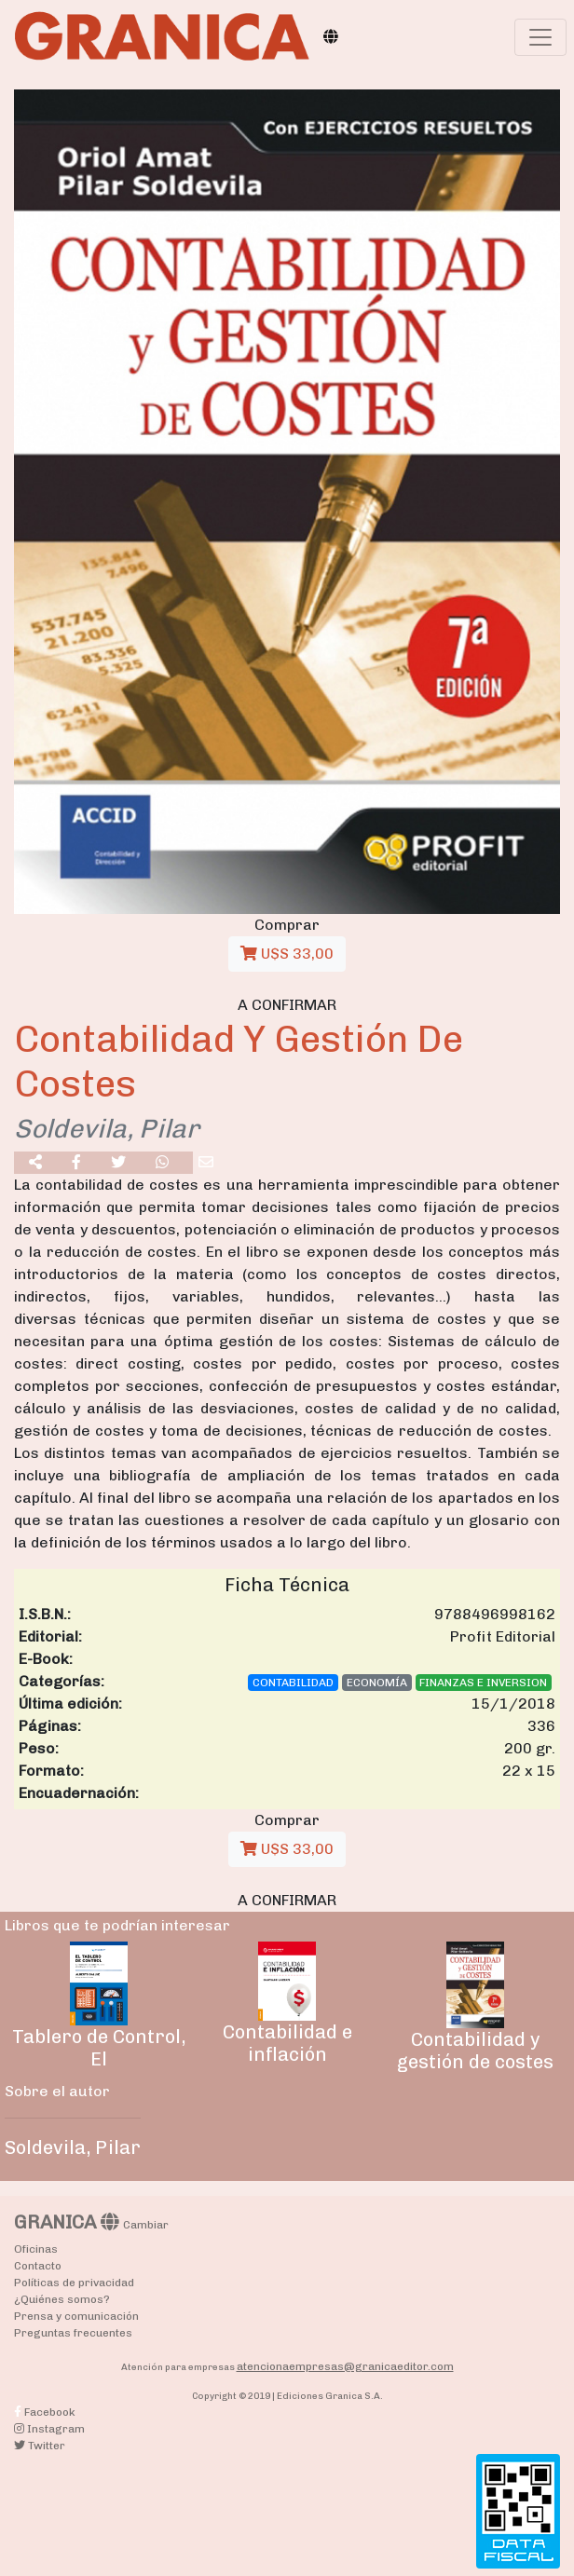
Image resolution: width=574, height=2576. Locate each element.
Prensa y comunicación (76, 2316)
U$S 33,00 (287, 953)
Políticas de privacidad (74, 2282)
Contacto (38, 2265)
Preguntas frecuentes (73, 2332)
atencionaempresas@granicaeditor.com (345, 2366)
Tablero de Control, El (98, 2047)
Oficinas (36, 2249)
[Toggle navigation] (540, 37)
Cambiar (146, 2224)
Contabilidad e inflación (287, 2043)
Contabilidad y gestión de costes (475, 2050)
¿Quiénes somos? (62, 2299)
